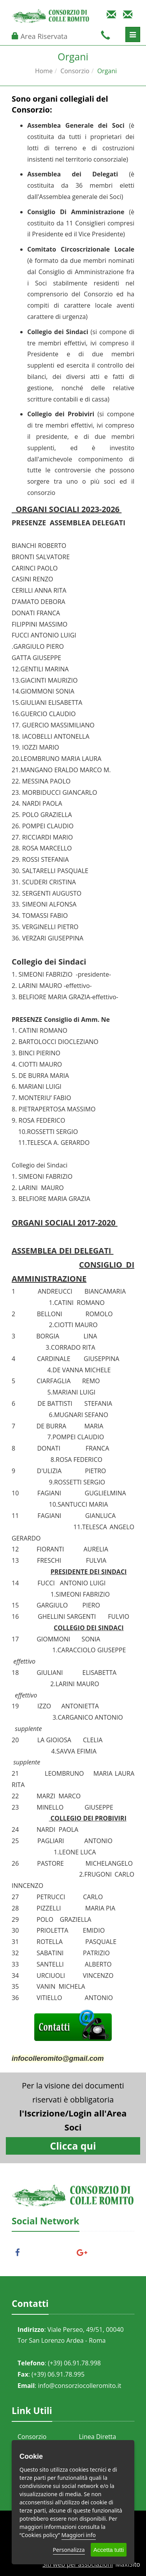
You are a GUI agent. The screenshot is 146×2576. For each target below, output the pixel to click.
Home (44, 71)
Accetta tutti (108, 2549)
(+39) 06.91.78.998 (74, 2363)
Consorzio (74, 71)
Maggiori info (79, 2535)
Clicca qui (73, 2145)
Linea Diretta (97, 2436)
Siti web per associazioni (77, 2564)
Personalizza (69, 2549)
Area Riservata (44, 36)
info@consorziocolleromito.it (79, 2385)
